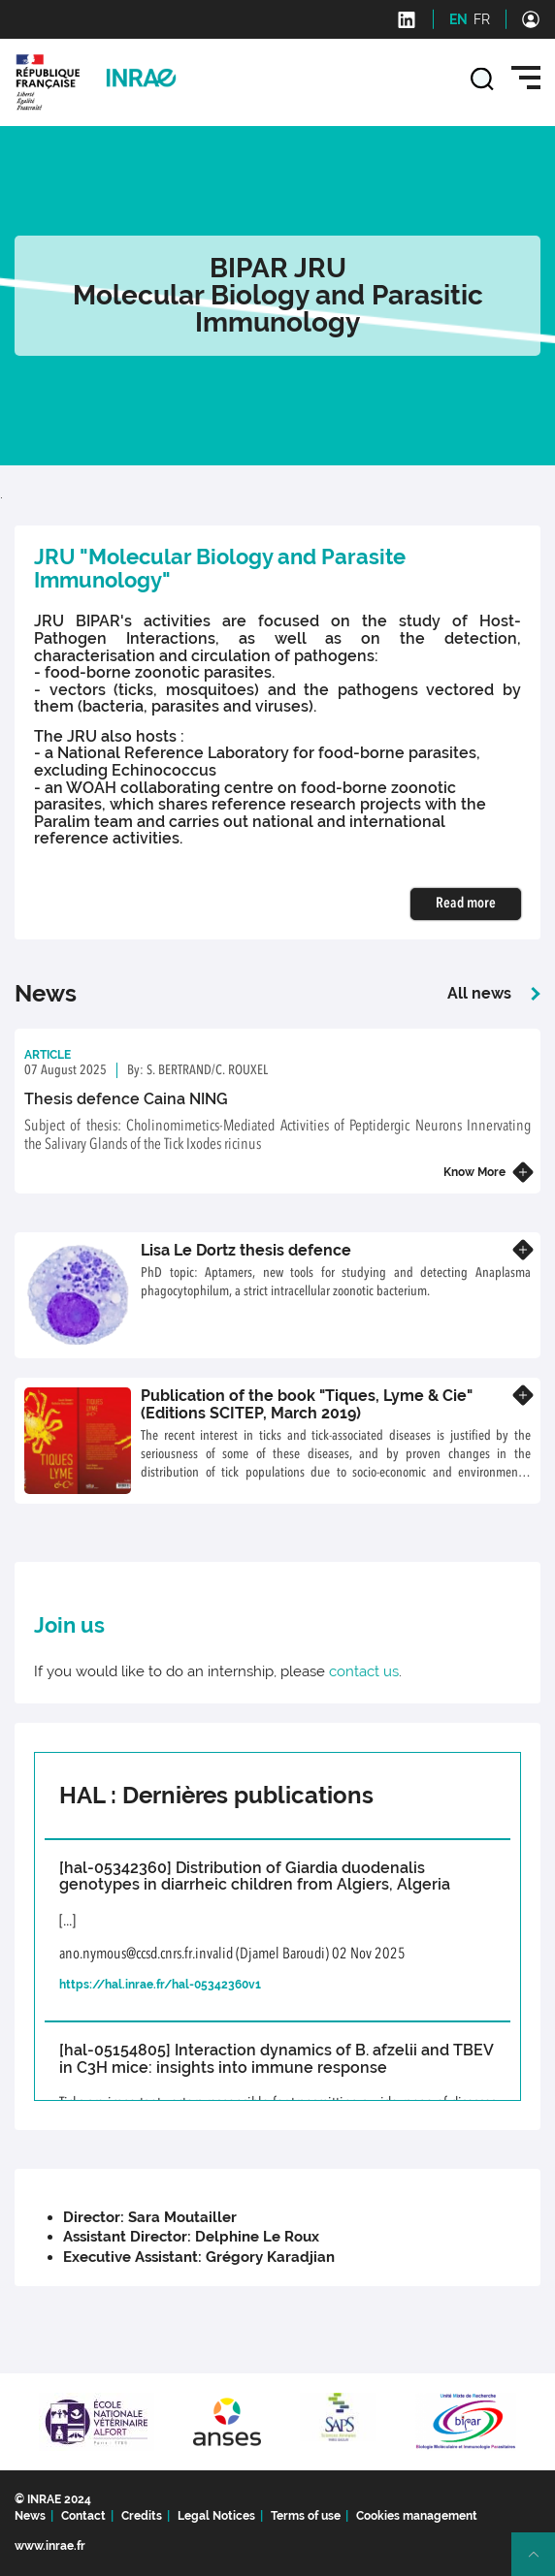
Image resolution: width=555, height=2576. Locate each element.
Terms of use (306, 2516)
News (30, 2516)
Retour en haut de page (541, 2562)
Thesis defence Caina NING (126, 1099)
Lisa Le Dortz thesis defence (246, 1250)
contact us (364, 1671)
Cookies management (416, 2516)
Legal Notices (216, 2516)
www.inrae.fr (50, 2546)
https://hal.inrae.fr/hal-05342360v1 (160, 1984)
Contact (83, 2516)
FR (481, 19)
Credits (141, 2516)
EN (458, 19)
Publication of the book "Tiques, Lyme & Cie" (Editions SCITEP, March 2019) (307, 1404)
